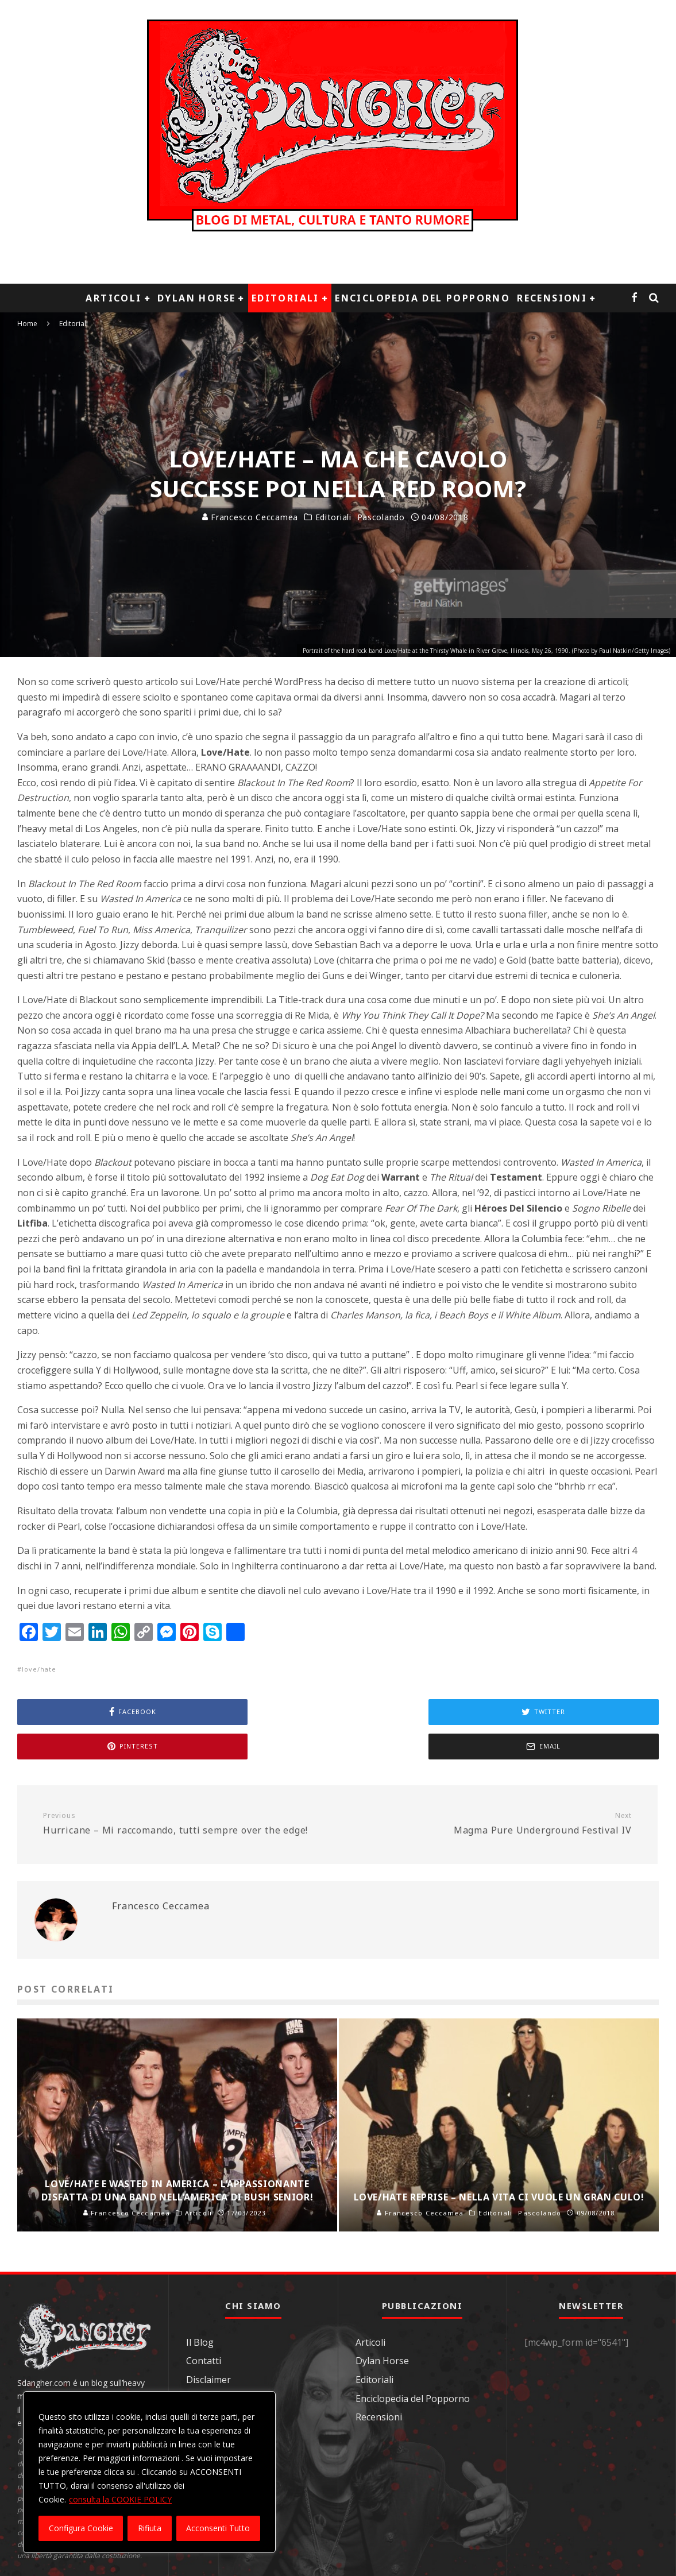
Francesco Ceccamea (250, 517)
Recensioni (552, 298)
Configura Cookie (81, 2528)
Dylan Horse (196, 298)
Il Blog (200, 2342)
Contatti (203, 2360)
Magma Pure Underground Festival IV (489, 1824)
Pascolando (381, 517)
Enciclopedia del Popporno (422, 298)
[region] (149, 2472)
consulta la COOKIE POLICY (120, 2499)
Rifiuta (149, 2528)
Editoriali (285, 298)
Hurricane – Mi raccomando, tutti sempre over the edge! (186, 1824)
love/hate (39, 1669)
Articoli (113, 298)
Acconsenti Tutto (218, 2528)
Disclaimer (208, 2379)
